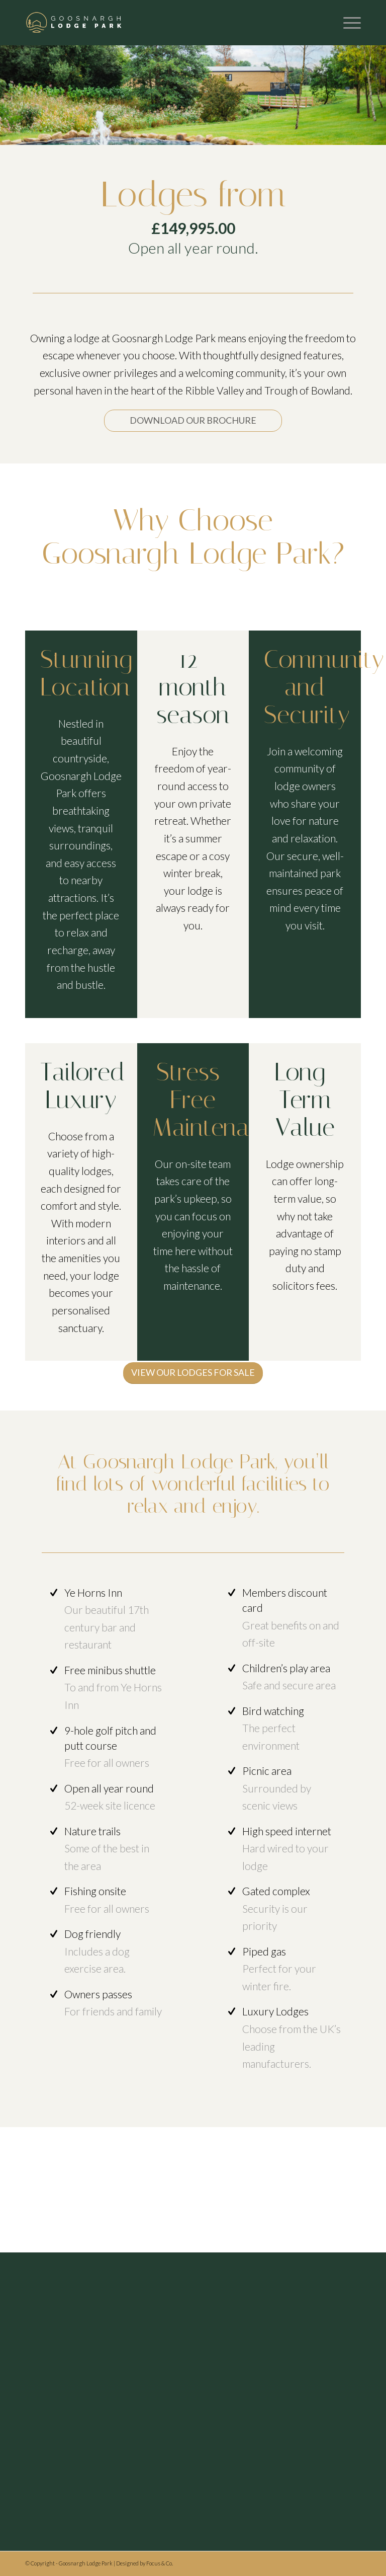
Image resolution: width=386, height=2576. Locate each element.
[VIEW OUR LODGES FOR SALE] (193, 1373)
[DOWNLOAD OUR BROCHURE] (193, 421)
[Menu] (347, 22)
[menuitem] (347, 22)
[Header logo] (74, 22)
